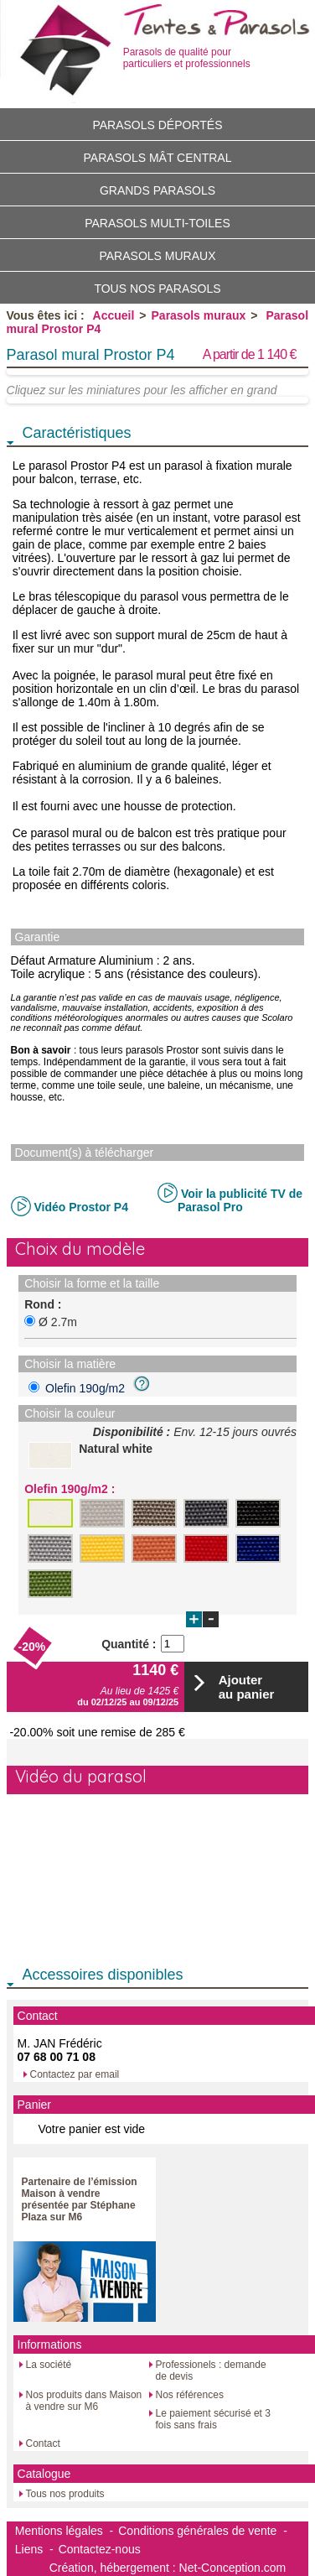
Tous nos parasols (157, 288)
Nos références (190, 2395)
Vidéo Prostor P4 (81, 1207)
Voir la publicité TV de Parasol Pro (240, 1200)
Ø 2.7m (58, 1321)
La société (49, 2364)
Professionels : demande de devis (211, 2370)
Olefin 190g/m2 (95, 1388)
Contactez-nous (100, 2549)
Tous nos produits (65, 2494)
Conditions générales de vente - (202, 2530)
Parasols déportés (157, 125)
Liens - (34, 2549)
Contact (43, 2443)
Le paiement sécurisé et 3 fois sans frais (213, 2419)
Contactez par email (75, 2074)
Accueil (114, 315)
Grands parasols (157, 190)
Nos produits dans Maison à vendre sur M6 (84, 2400)
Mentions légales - (64, 2530)
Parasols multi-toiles (157, 223)
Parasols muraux (157, 256)
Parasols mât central (158, 157)
